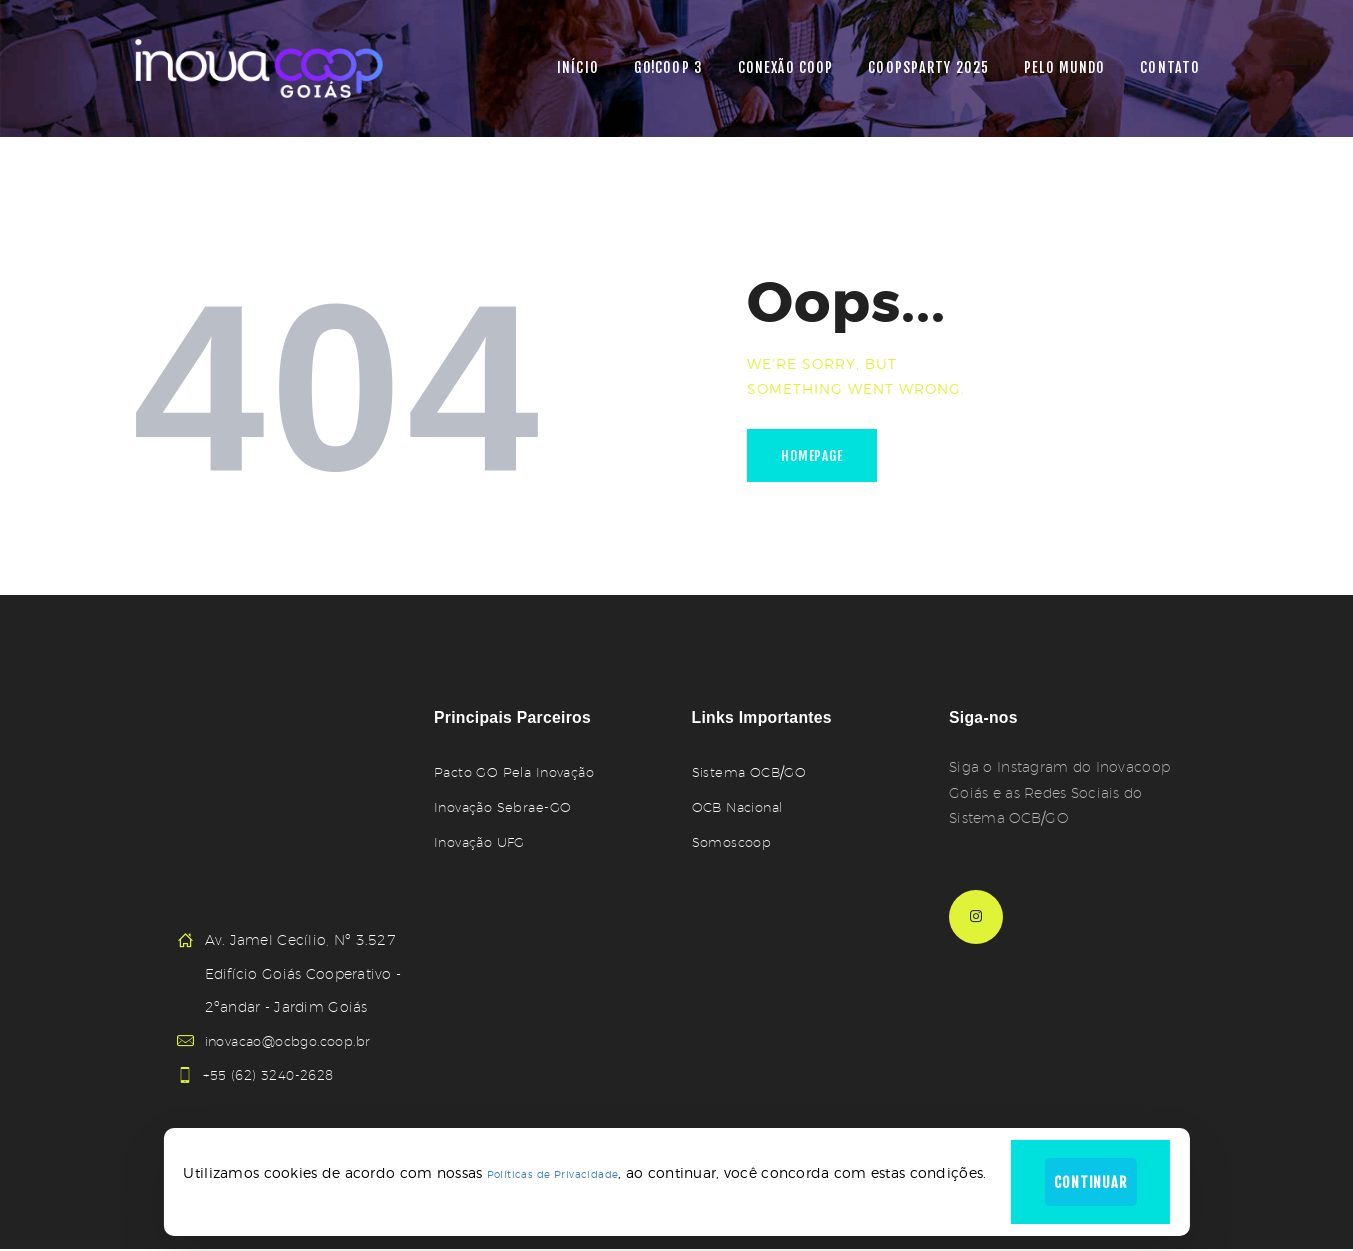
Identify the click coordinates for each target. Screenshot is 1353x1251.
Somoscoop (734, 842)
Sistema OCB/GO (751, 772)
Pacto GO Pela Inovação (518, 772)
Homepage (818, 458)
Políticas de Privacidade (543, 1170)
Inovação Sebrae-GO (505, 807)
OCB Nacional (741, 807)
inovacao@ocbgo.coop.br (295, 1041)
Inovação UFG (483, 842)
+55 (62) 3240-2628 (275, 1075)
